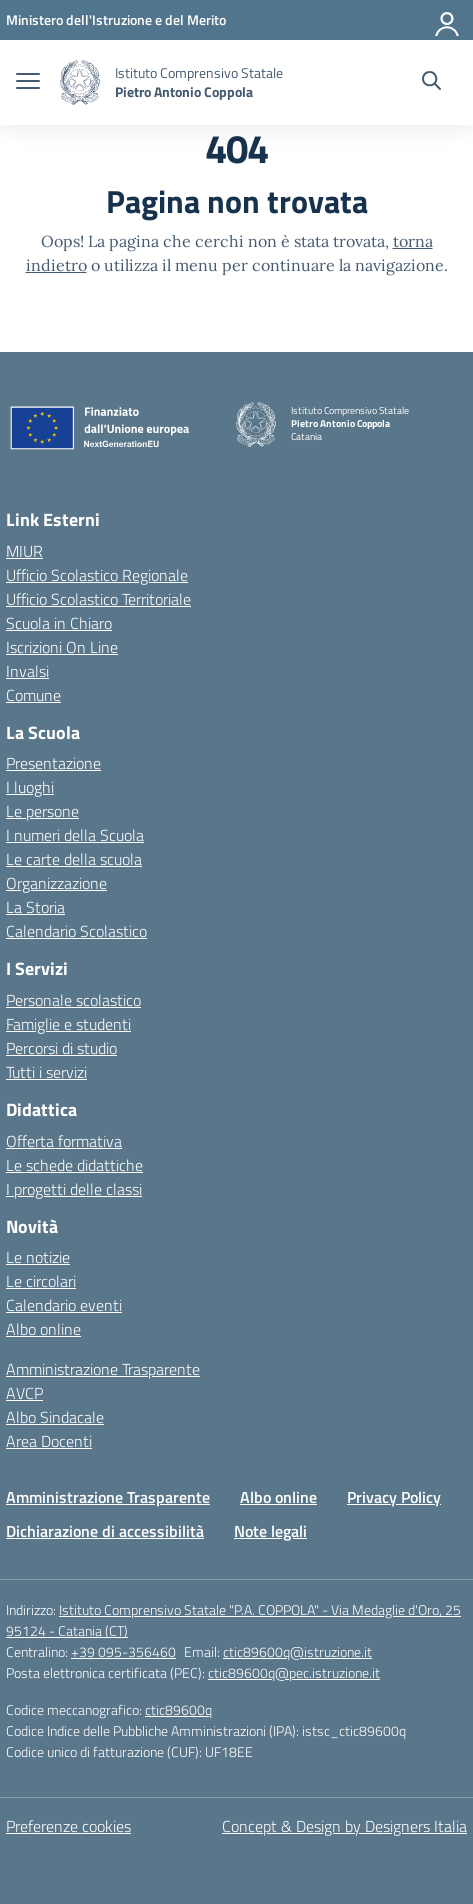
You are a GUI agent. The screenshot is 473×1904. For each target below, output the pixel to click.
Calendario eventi (64, 1305)
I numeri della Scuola (75, 835)
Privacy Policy (394, 1497)
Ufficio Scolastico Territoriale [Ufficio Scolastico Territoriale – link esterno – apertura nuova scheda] (98, 599)
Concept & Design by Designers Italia (344, 1826)
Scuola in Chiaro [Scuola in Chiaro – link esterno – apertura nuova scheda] (59, 623)
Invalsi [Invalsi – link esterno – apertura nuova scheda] (27, 671)
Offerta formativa (64, 1141)
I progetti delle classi (74, 1189)
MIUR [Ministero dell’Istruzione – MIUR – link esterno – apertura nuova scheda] (24, 551)
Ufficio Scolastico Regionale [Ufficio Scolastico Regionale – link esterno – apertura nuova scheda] (97, 575)
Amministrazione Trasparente (103, 1369)
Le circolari (41, 1281)
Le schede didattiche (74, 1165)
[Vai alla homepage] (80, 82)
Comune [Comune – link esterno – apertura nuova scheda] (33, 695)
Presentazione (53, 763)
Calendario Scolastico (76, 931)
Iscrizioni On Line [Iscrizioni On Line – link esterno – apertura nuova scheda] (62, 647)
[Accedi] (448, 20)
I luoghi (30, 787)
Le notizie (38, 1257)
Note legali (270, 1531)
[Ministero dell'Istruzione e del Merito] (116, 19)
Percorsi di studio (61, 1048)
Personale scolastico (73, 1000)
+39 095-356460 (123, 1651)
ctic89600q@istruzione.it (297, 1651)
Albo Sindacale (55, 1417)
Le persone (42, 811)
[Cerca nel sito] (431, 83)
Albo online (43, 1329)
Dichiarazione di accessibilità (105, 1531)
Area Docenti (49, 1441)
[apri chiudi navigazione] (28, 83)
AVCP (24, 1393)
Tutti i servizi (46, 1072)
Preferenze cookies (68, 1826)
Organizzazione (56, 883)
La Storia (35, 907)
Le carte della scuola (74, 859)
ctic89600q (178, 1709)
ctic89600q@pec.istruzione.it (294, 1672)
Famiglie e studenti (68, 1024)
